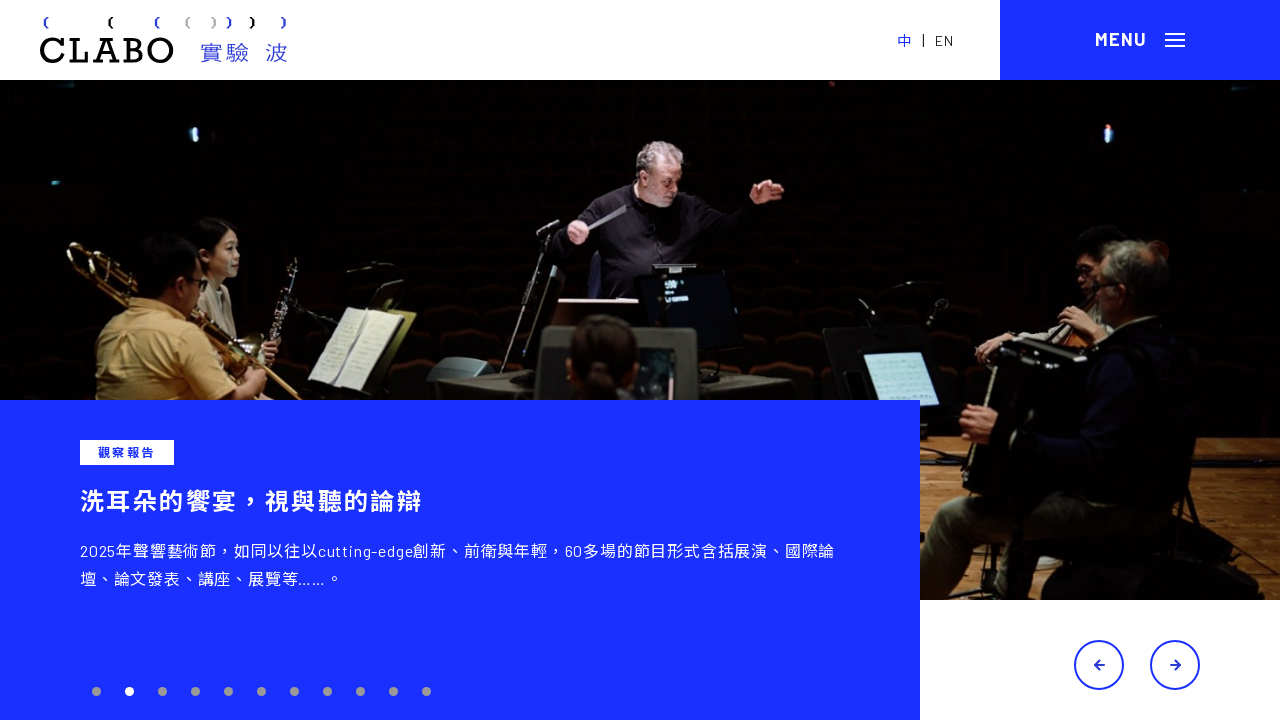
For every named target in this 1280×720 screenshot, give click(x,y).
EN (944, 40)
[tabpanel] (640, 400)
